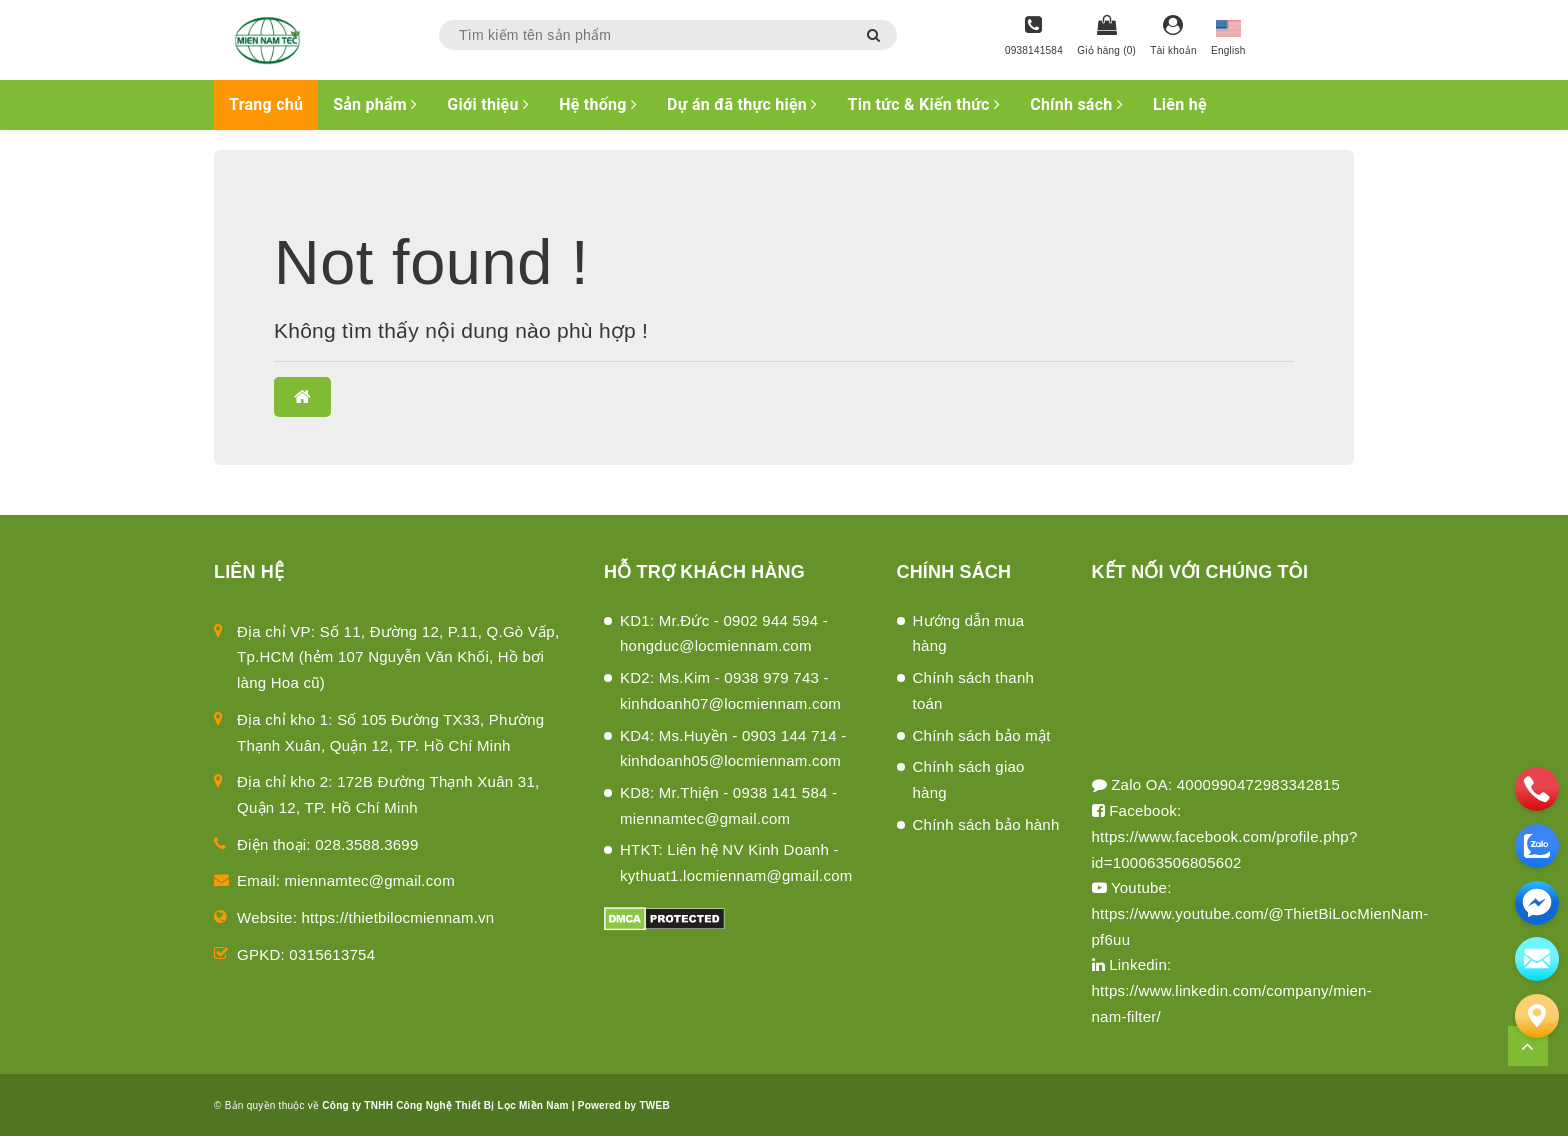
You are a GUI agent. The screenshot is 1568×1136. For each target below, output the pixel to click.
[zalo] (1537, 846)
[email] (1537, 903)
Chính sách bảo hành (986, 824)
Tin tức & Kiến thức (924, 104)
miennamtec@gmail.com (370, 880)
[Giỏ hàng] (1106, 37)
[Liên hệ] (1537, 1016)
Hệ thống (598, 104)
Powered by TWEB (624, 1105)
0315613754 (332, 954)
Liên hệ (1180, 104)
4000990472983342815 (1258, 784)
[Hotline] (1034, 37)
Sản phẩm (375, 104)
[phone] (1537, 789)
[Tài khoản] (1173, 37)
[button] (302, 397)
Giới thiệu (488, 104)
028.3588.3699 (366, 844)
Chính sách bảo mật (982, 735)
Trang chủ (266, 104)
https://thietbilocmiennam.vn (398, 917)
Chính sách (1076, 104)
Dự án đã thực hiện (742, 104)
